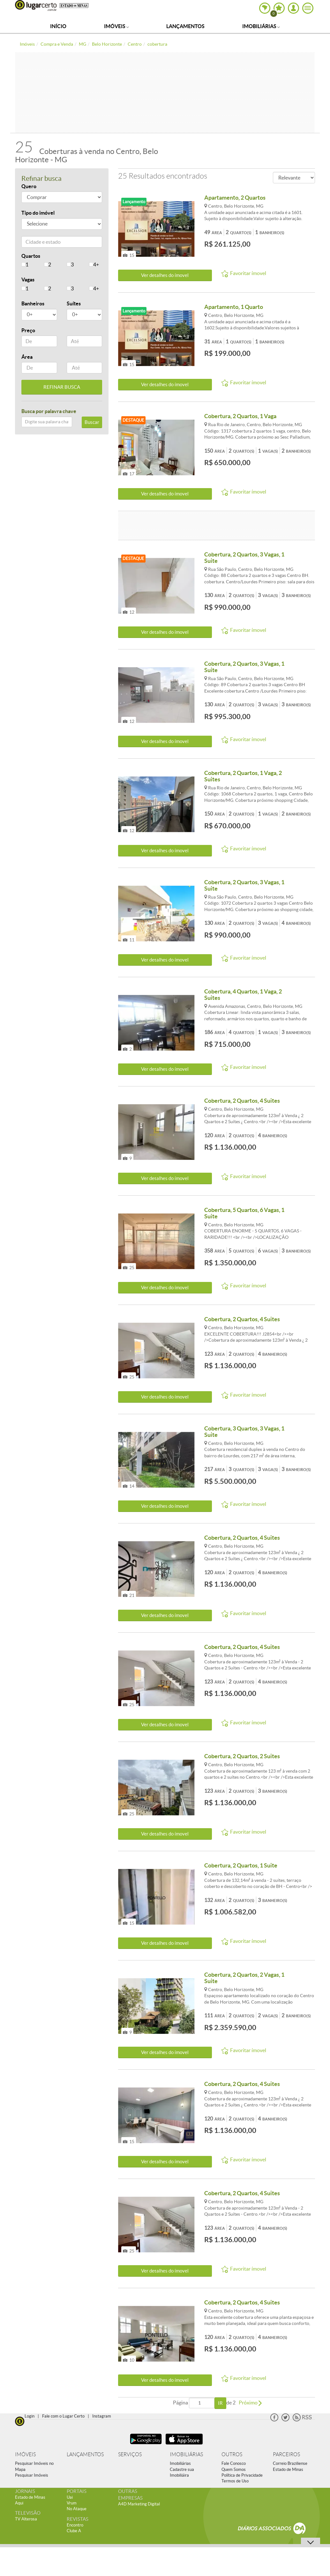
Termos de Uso (235, 2481)
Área (27, 357)
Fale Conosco (233, 2463)
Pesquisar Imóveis (31, 2475)
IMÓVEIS (25, 2454)
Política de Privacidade (242, 2475)
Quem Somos (233, 2469)
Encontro (75, 2525)
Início (58, 26)
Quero (28, 186)
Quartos (30, 256)
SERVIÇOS (130, 2454)
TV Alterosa (26, 2519)
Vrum (72, 2503)
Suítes (74, 303)
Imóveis (116, 26)
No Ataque (76, 2508)
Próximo (250, 2402)
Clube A (74, 2530)
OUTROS (231, 2454)
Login (29, 2416)
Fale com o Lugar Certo (63, 2416)
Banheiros (32, 303)
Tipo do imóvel (38, 213)
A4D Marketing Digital (139, 2504)
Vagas (27, 279)
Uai (70, 2497)
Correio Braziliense (290, 2463)
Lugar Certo (35, 5)
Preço (28, 330)
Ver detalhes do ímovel (165, 275)
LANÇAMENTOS (85, 2454)
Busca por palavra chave (48, 411)
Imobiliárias (261, 26)
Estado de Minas (288, 2469)
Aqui (19, 2503)
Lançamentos (185, 26)
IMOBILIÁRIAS (186, 2454)
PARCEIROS (286, 2454)
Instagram (101, 2416)
